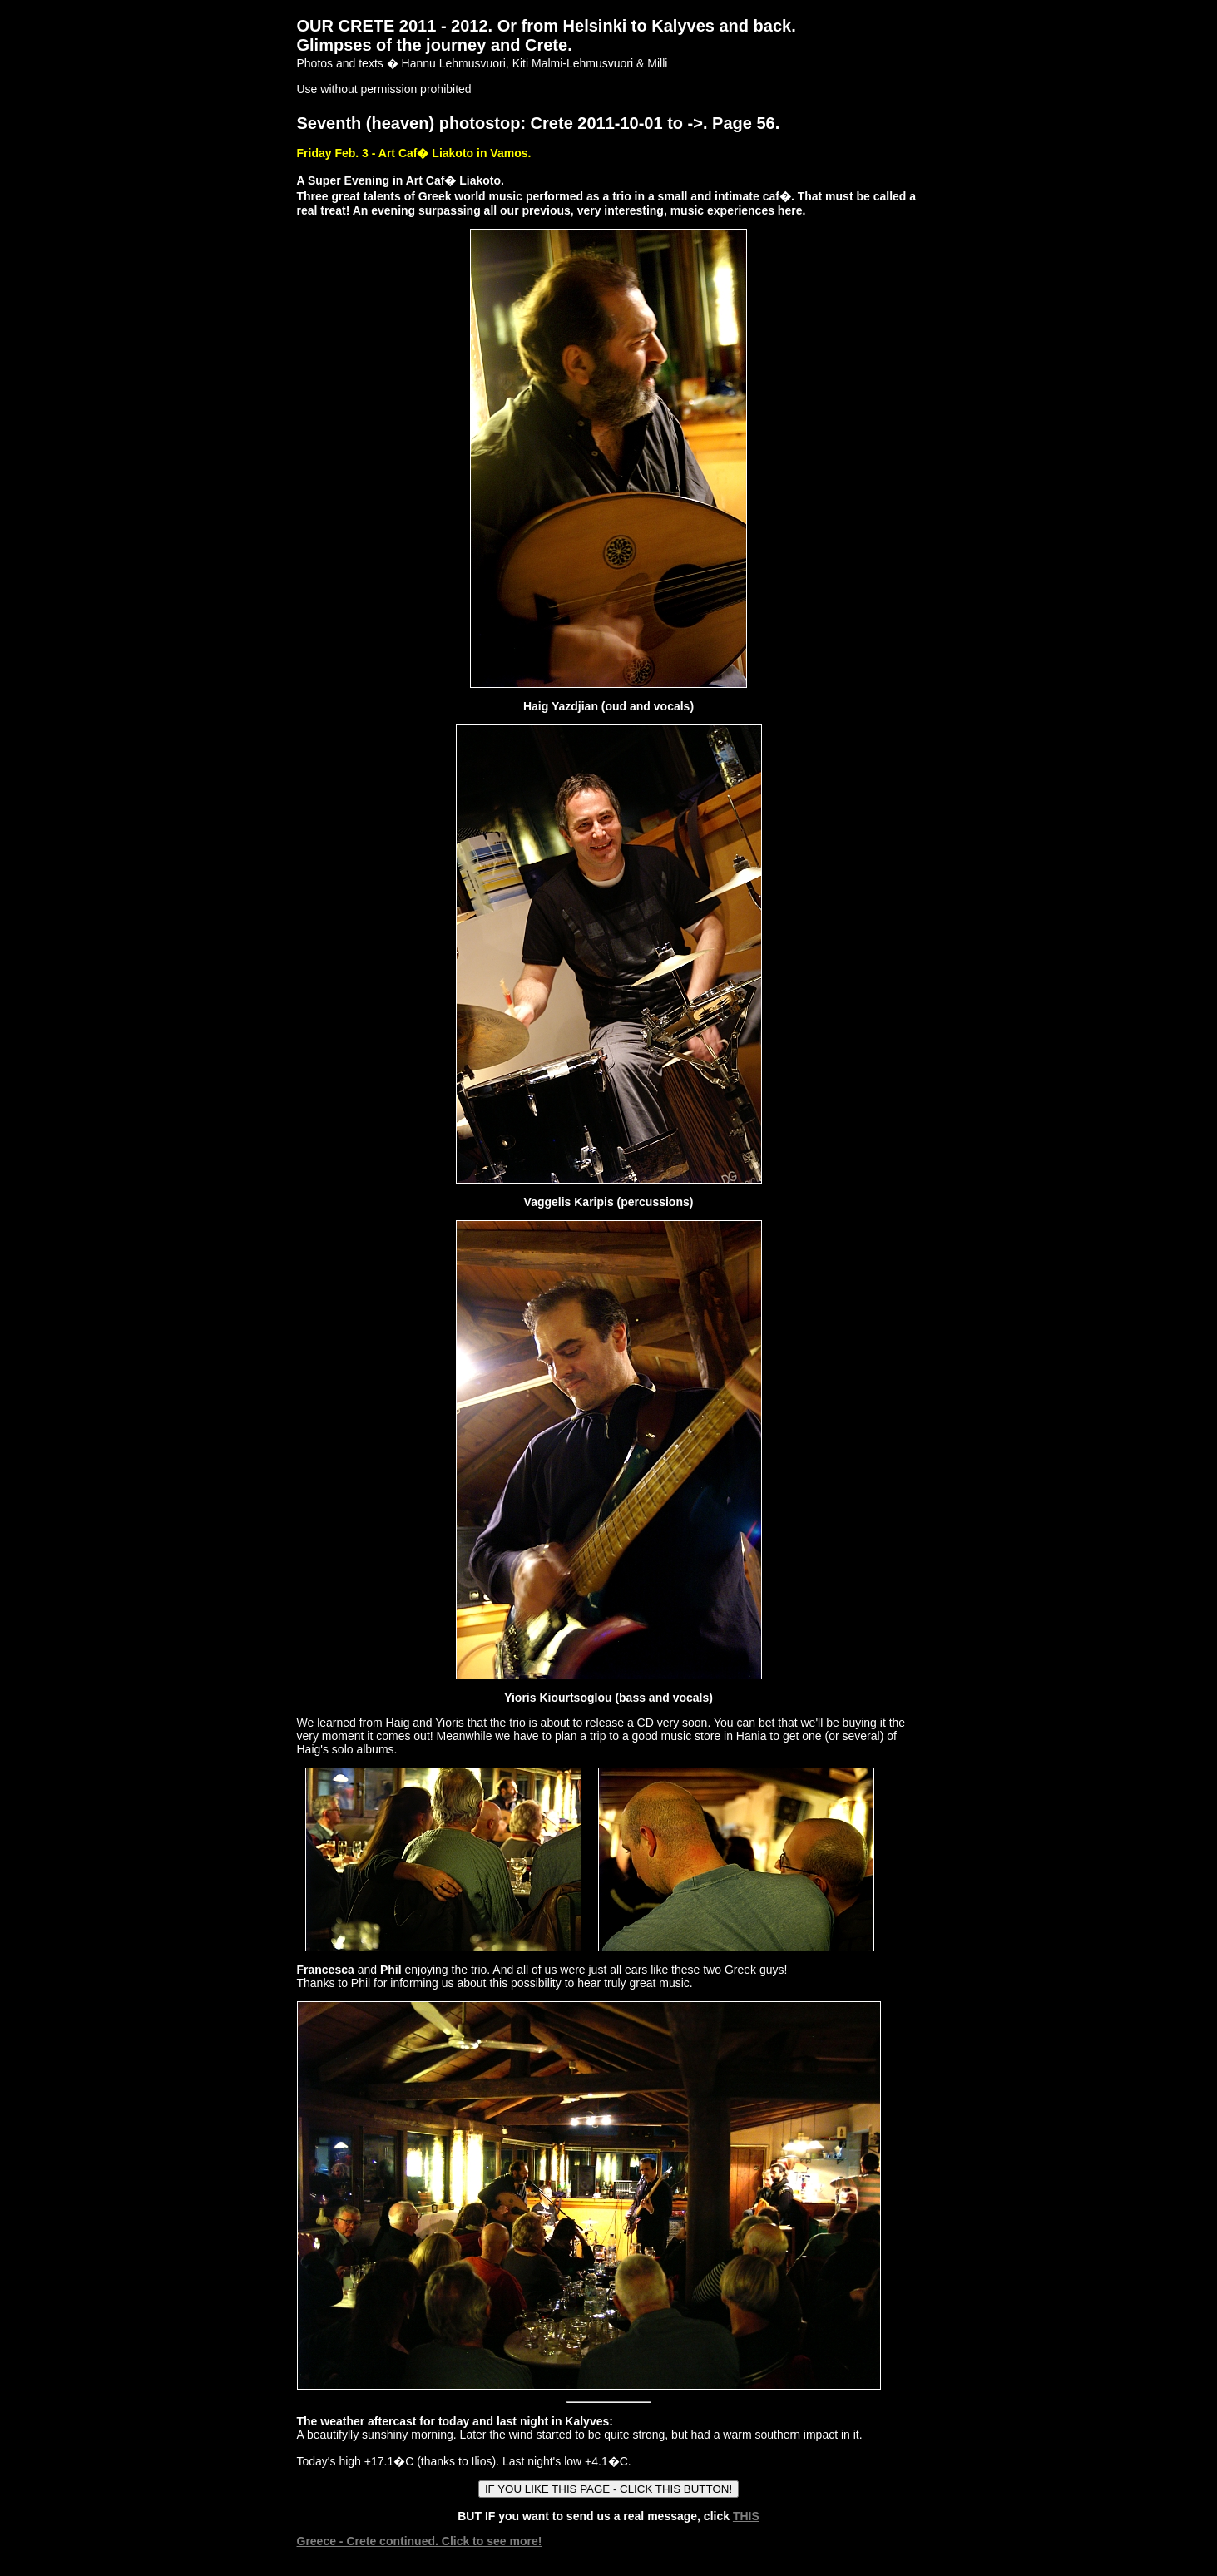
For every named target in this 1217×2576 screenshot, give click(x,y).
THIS (746, 2516)
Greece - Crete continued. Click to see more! (419, 2541)
